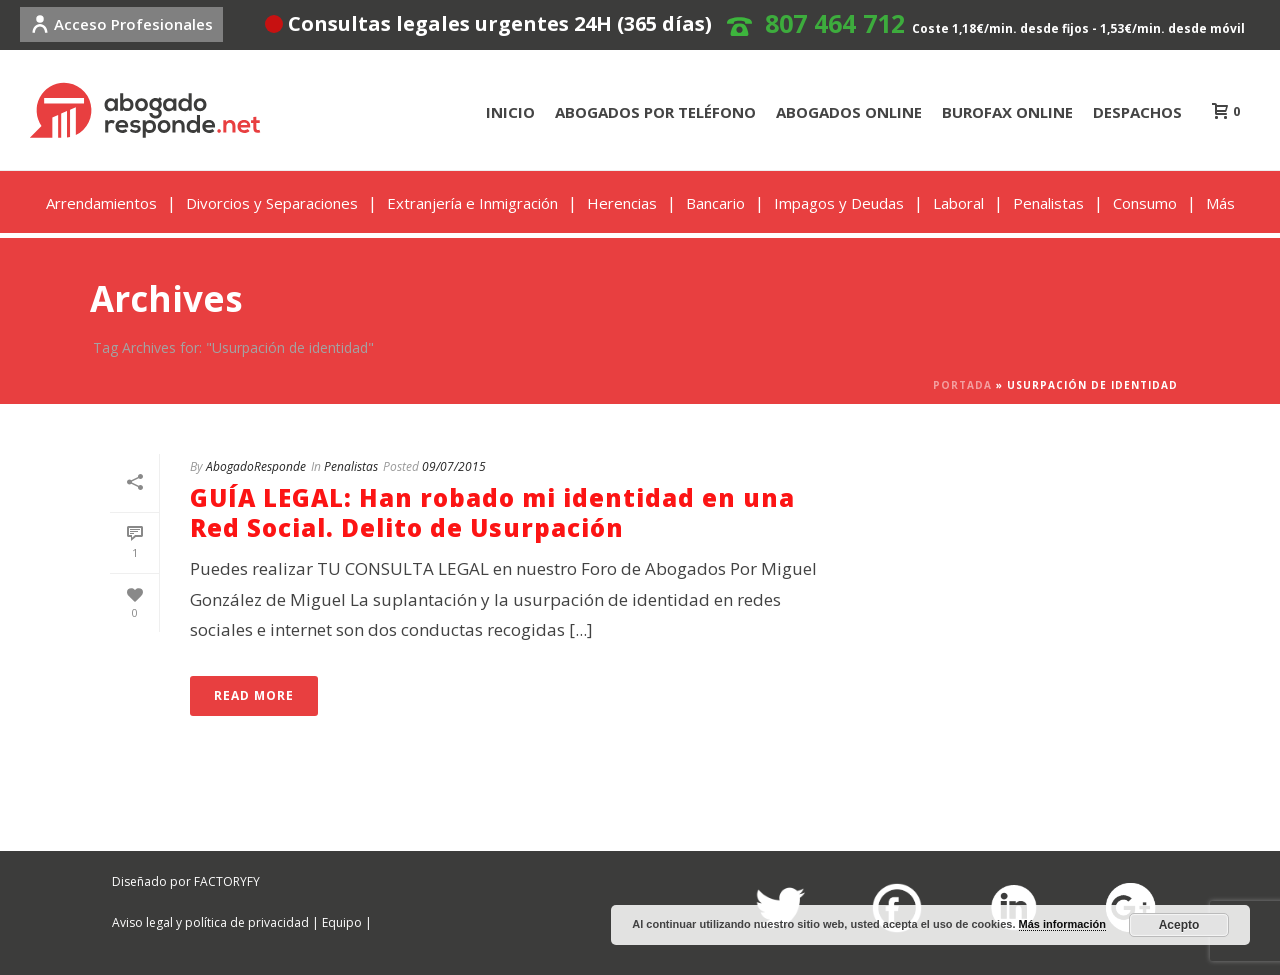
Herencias (622, 203)
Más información (1062, 924)
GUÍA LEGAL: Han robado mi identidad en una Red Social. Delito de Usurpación (492, 512)
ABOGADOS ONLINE (849, 112)
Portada (962, 385)
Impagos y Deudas (839, 203)
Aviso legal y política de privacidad (210, 922)
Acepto (1179, 925)
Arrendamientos (101, 203)
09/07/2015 (454, 466)
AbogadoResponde (256, 466)
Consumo (1145, 203)
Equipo (342, 922)
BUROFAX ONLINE (1007, 112)
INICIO (510, 112)
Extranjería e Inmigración (472, 203)
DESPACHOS (1137, 112)
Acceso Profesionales (121, 24)
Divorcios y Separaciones (272, 203)
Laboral (958, 203)
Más (1220, 203)
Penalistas (1048, 203)
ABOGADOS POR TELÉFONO (655, 112)
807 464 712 (835, 23)
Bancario (715, 203)
